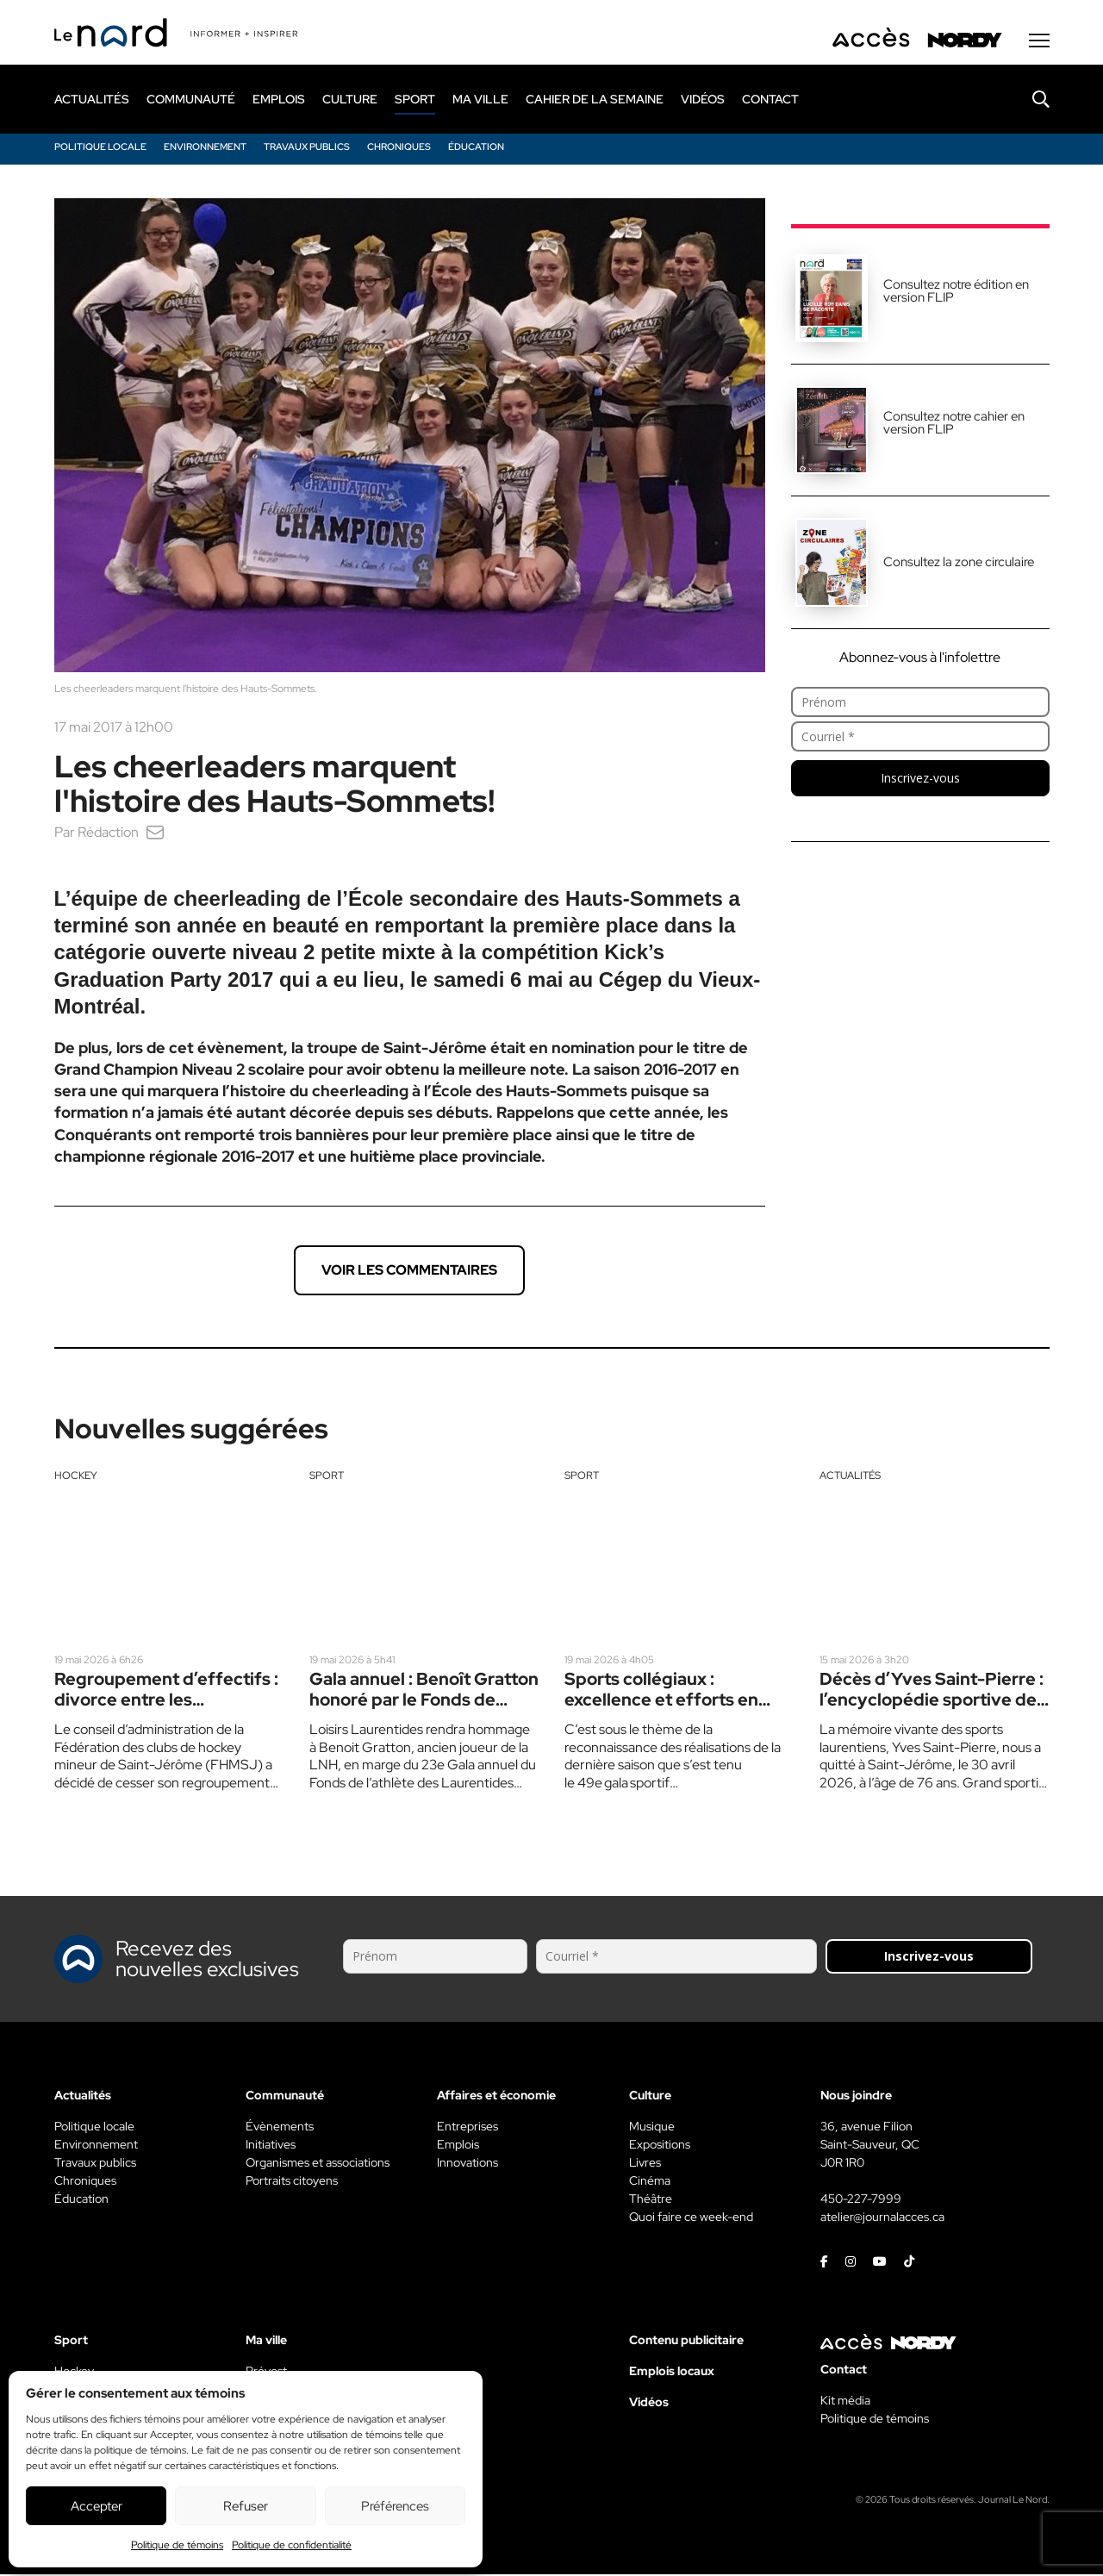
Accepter (96, 2506)
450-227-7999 (860, 2200)
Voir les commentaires (409, 1272)
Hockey (75, 1477)
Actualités (850, 1477)
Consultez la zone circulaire (958, 563)
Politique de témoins (177, 2545)
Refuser (245, 2506)
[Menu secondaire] (1039, 42)
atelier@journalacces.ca (882, 2218)
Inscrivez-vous (920, 779)
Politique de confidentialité (292, 2545)
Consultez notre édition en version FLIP (956, 293)
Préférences (395, 2506)
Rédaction (108, 834)
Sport (326, 1477)
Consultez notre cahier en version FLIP (954, 424)
